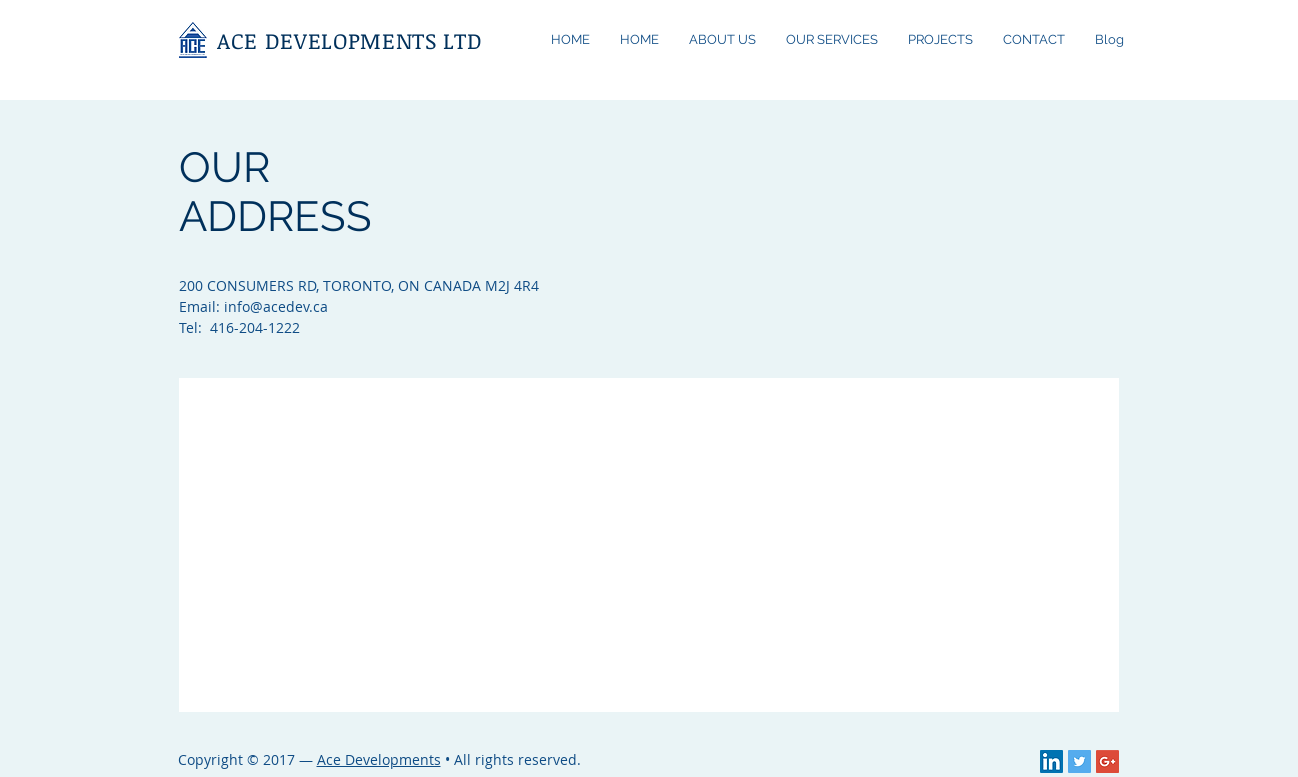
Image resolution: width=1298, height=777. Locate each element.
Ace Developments (379, 759)
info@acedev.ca (276, 306)
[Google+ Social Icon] (1107, 761)
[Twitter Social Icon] (1079, 761)
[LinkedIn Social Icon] (1051, 761)
